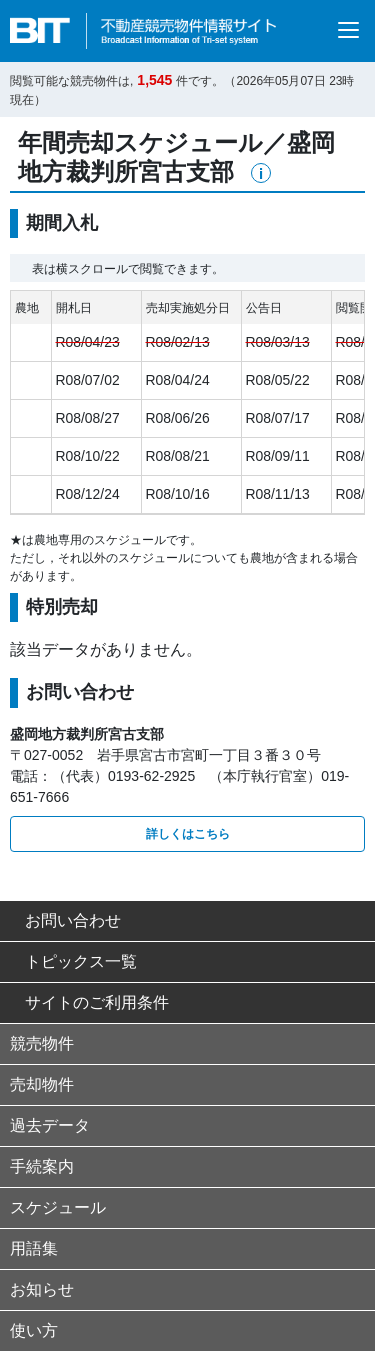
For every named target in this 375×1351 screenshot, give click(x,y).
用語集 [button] (34, 1248)
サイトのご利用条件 (89, 1002)
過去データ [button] (50, 1125)
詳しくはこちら (188, 834)
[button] (261, 173)
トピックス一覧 (73, 961)
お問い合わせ (65, 920)
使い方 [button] (34, 1330)
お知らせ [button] (42, 1289)
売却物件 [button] (42, 1084)
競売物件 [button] (42, 1043)
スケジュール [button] (58, 1207)
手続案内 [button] (42, 1166)
